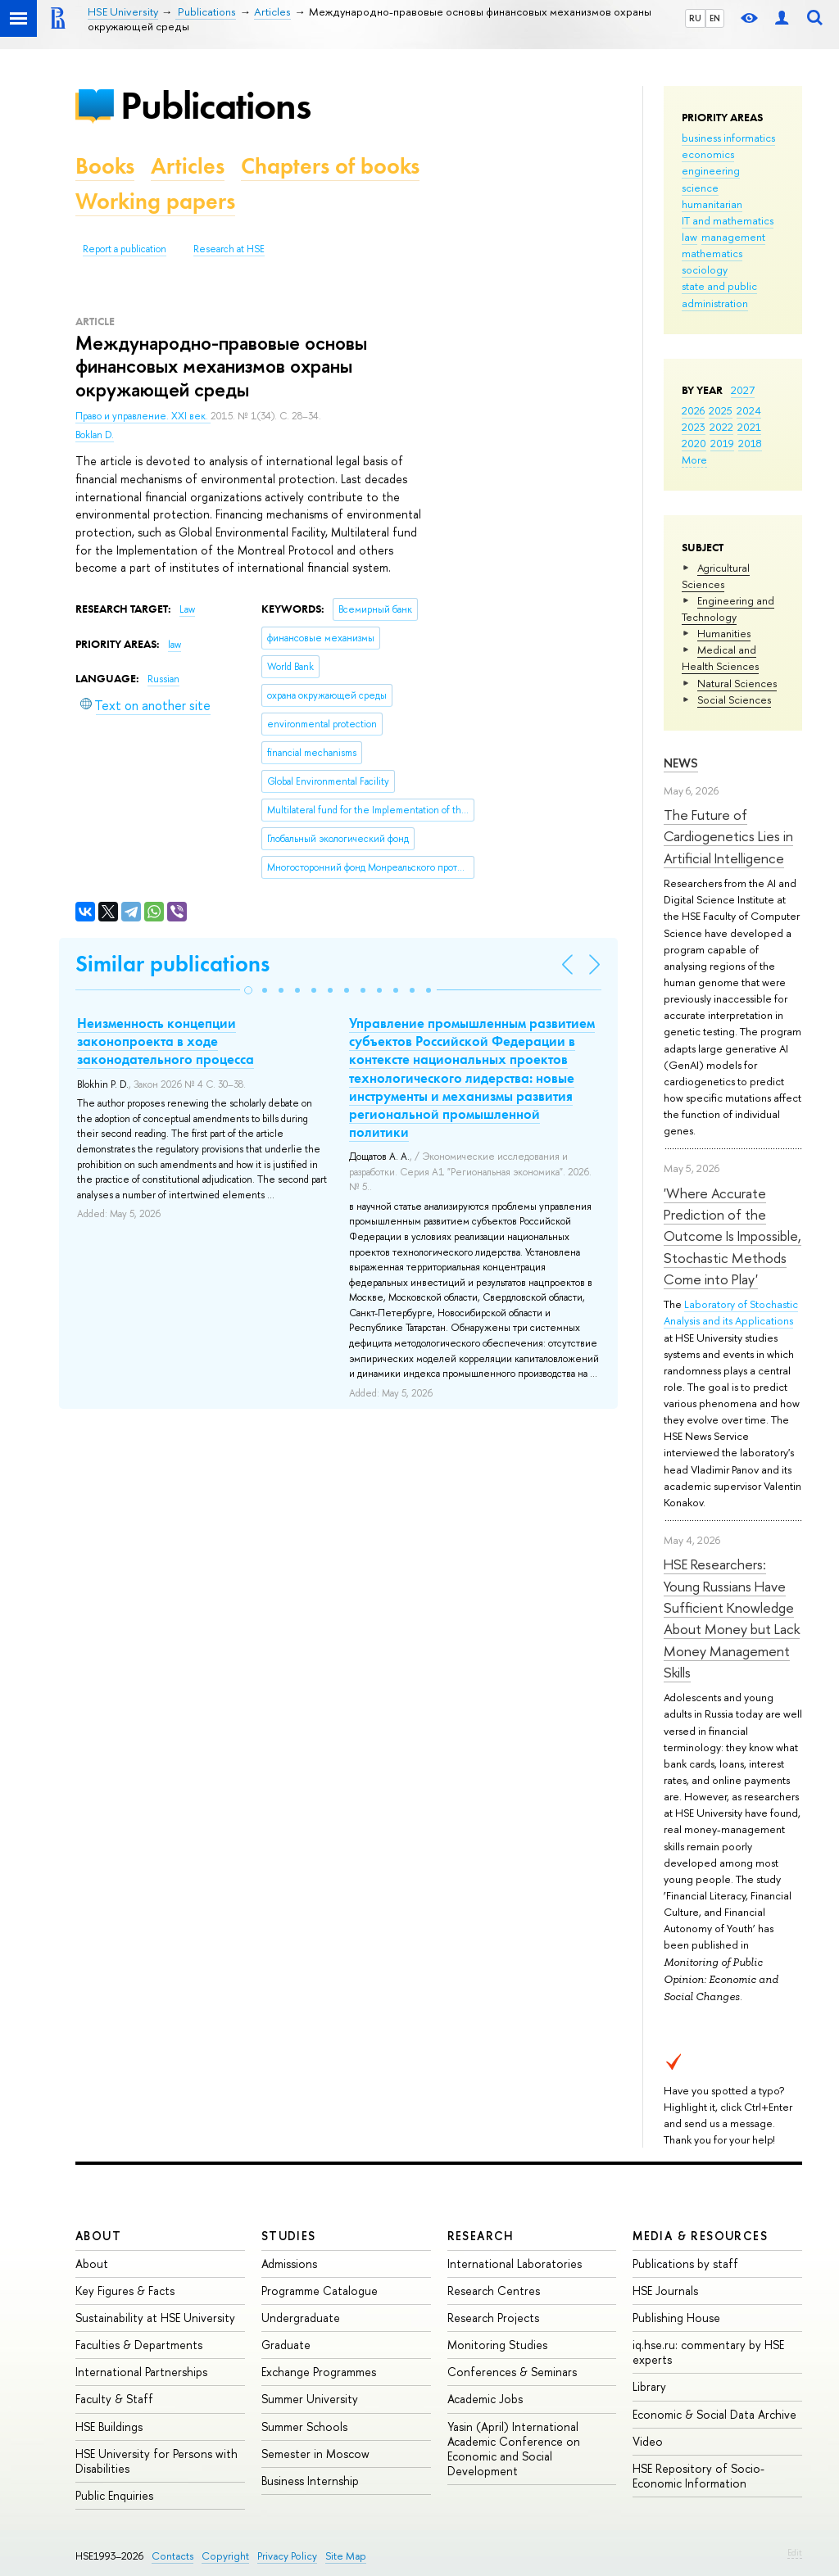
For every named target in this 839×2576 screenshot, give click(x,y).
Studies (288, 2235)
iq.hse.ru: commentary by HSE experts (708, 2352)
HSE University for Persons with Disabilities (156, 2461)
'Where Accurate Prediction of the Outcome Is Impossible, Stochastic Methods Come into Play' (732, 1236)
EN (715, 18)
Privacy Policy (287, 2556)
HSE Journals (665, 2290)
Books (104, 166)
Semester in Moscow (315, 2453)
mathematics (712, 253)
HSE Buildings (109, 2426)
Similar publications (172, 963)
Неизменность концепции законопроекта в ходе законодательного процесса (165, 1041)
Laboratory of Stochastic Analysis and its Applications (731, 1312)
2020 (694, 443)
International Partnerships (141, 2371)
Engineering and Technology (728, 608)
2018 (750, 443)
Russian (163, 679)
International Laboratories (514, 2263)
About (98, 2235)
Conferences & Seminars (512, 2371)
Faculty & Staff (114, 2398)
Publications (215, 105)
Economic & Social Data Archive (714, 2414)
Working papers (155, 201)
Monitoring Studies (497, 2344)
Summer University (309, 2398)
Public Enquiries (114, 2495)
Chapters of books (330, 166)
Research (481, 2235)
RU (695, 18)
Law (187, 609)
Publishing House (676, 2317)
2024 (749, 410)
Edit (794, 2552)
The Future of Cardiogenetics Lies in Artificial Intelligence (728, 836)
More (694, 459)
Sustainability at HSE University (155, 2317)
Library (649, 2386)
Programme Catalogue (319, 2290)
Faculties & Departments (138, 2344)
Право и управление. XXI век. (143, 416)
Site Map (345, 2556)
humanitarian (712, 204)
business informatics (728, 137)
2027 (743, 390)
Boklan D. (94, 434)
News (681, 763)
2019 (722, 443)
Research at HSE (229, 249)
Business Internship (310, 2480)
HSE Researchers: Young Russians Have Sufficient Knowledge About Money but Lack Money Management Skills (732, 1618)
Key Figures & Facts (125, 2290)
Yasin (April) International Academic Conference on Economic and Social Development (513, 2449)
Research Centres (493, 2290)
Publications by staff (685, 2263)
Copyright (225, 2556)
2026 (693, 410)
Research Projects (493, 2317)
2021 (749, 426)
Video (648, 2441)
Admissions (289, 2263)
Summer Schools (304, 2426)
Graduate (286, 2344)
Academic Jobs (485, 2398)
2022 (721, 426)
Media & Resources (700, 2235)
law (689, 236)
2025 (720, 410)
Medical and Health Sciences (720, 657)
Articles (187, 166)
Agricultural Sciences (716, 575)
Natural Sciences (737, 683)
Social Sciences (734, 699)
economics (708, 154)
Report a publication (124, 249)
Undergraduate (300, 2317)
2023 (693, 426)
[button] (248, 990)
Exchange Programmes (318, 2371)
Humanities (724, 633)
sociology (705, 269)
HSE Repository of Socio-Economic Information (698, 2476)
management (733, 236)
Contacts (172, 2556)
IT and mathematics (727, 220)
